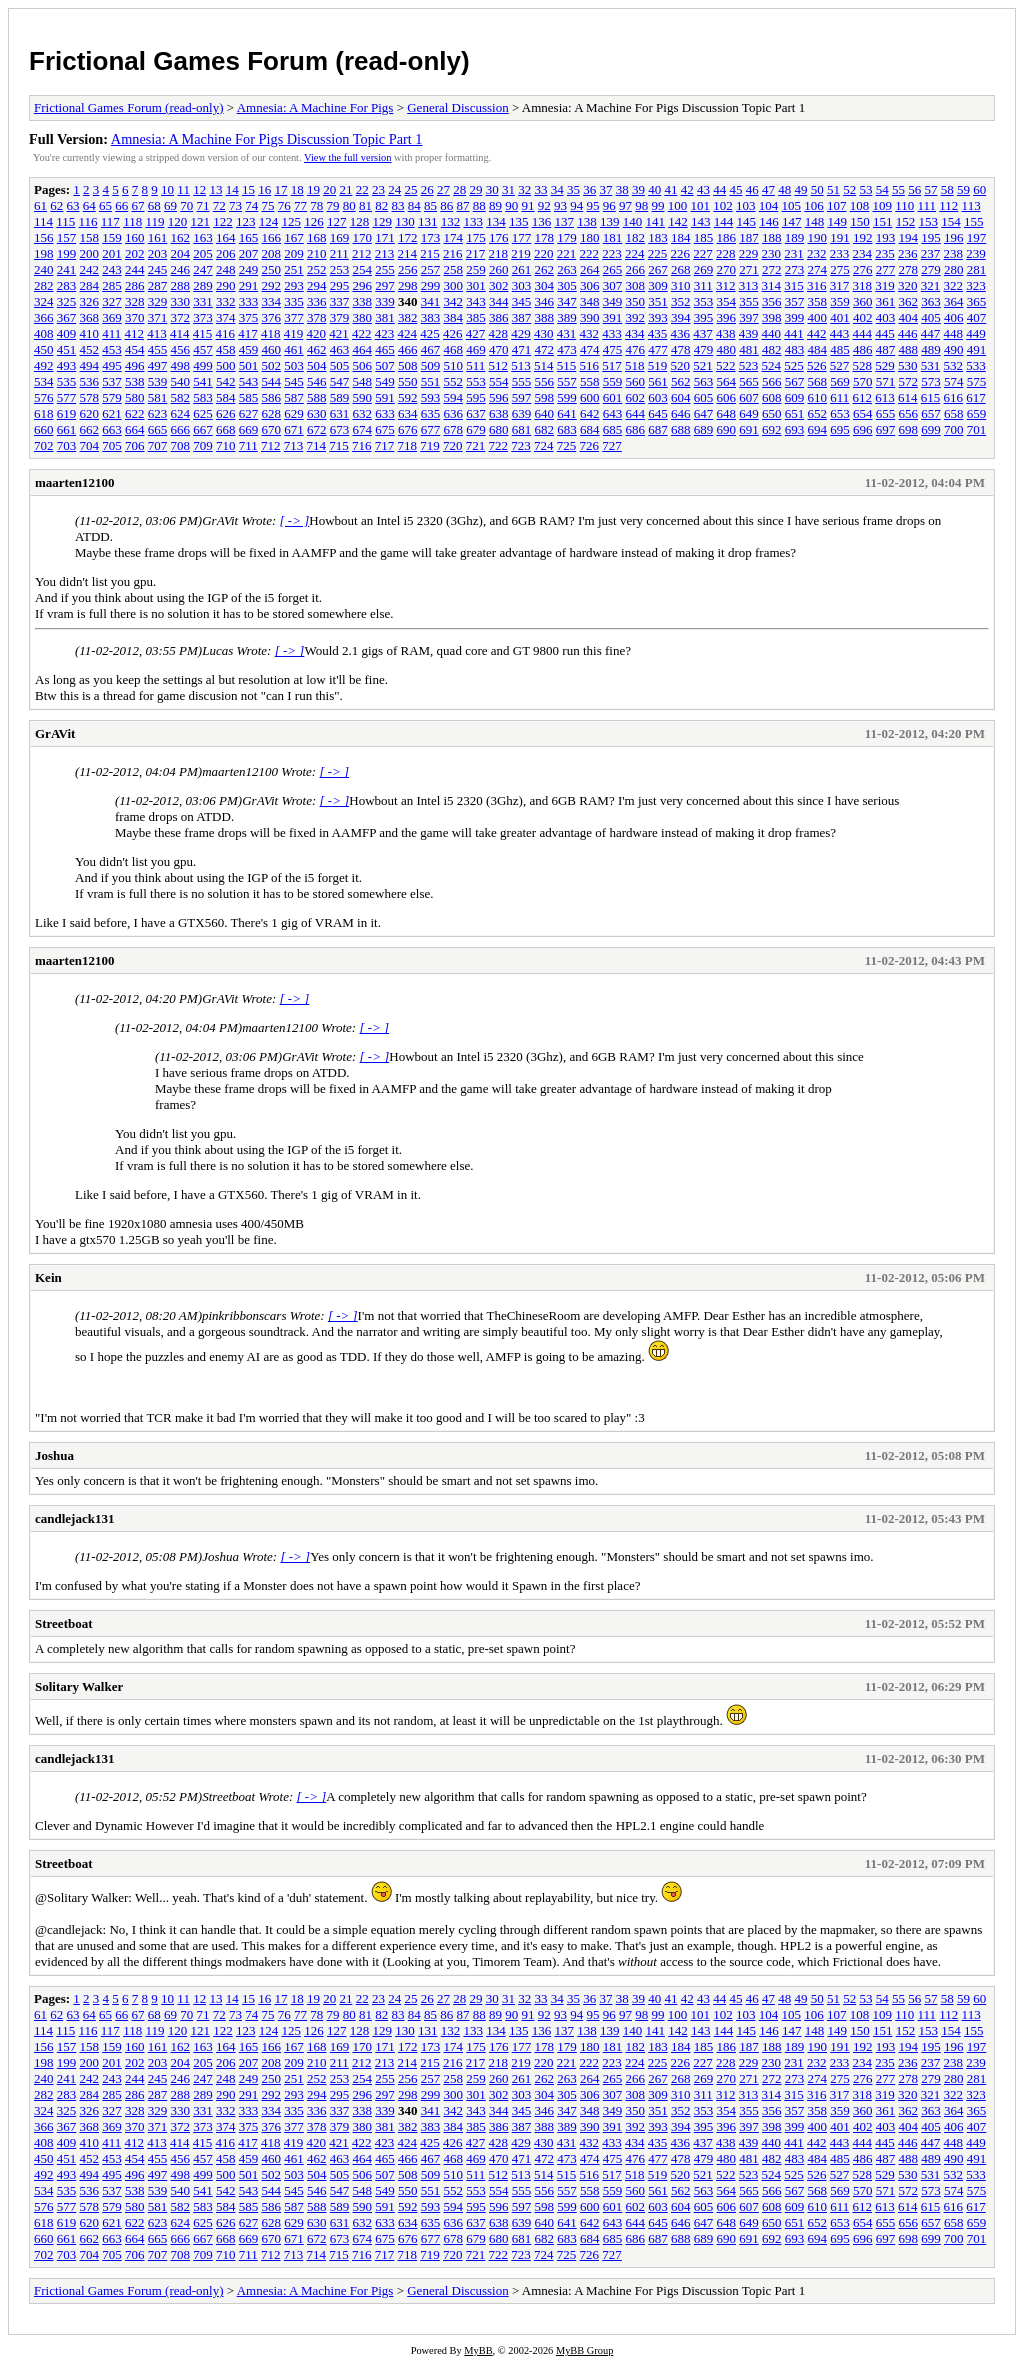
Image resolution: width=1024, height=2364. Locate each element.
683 (567, 429)
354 (727, 301)
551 (431, 381)
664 (135, 429)
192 (863, 237)
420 (317, 333)
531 (931, 365)
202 (135, 253)
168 (317, 237)
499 (203, 365)
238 (954, 253)
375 (249, 317)
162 (181, 237)
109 (883, 205)
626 (226, 413)
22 (362, 189)
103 (746, 205)
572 (909, 381)
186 (727, 237)
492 (44, 365)
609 (795, 397)
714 (317, 445)
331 (203, 301)
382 (408, 317)
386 (499, 317)
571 (886, 381)
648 (727, 413)
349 (613, 301)
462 (317, 349)
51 (833, 189)
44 (719, 189)
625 (203, 413)
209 (294, 253)
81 (365, 205)
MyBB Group (584, 2350)
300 (454, 285)
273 (795, 269)
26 (427, 189)
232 (817, 253)
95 (593, 205)
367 (67, 317)
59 (963, 189)
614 (908, 397)
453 (112, 349)
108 (860, 205)
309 (658, 285)
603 (658, 397)
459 (249, 349)
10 (167, 189)
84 (414, 205)
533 (976, 365)
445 (885, 333)
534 (44, 381)
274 (818, 269)
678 (454, 429)
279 (931, 269)
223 (612, 253)
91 (528, 205)
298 (408, 285)
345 (522, 301)
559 (613, 381)
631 (340, 413)
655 (886, 413)
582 (181, 397)
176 (499, 237)
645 (658, 413)
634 (408, 413)
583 (203, 397)
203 (158, 253)
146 (769, 221)
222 (590, 253)
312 (726, 285)
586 (272, 397)
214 (408, 253)
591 (385, 397)
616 (954, 397)
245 (158, 269)
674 (363, 429)
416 (226, 333)
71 (203, 205)
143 (701, 221)
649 (749, 413)
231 (794, 253)
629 (294, 413)
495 (112, 365)
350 (636, 301)
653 (840, 413)
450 (44, 349)
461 (294, 349)
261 (522, 269)
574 (954, 381)
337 (340, 301)
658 (954, 413)
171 (385, 237)
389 (567, 317)
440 (772, 333)
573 (931, 381)
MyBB (478, 2350)
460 (272, 349)
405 (931, 317)
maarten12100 (74, 482)
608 (772, 397)
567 (795, 381)
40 (654, 189)
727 (612, 445)
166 (272, 237)
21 (345, 189)
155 (974, 221)
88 (479, 205)
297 (385, 285)
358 (818, 301)
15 (248, 189)
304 (545, 285)
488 (909, 349)
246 (181, 269)
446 (908, 333)
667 (203, 429)
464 (363, 349)
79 (333, 205)
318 (863, 285)
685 (613, 429)
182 (636, 237)
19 (313, 189)
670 (272, 429)
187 (749, 237)
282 (44, 285)
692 (772, 429)
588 (317, 397)
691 (749, 429)
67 (138, 205)
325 (67, 301)
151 (883, 221)
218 (499, 253)
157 (67, 237)
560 (636, 381)
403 (886, 317)
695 (840, 429)
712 (271, 445)
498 (181, 365)
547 (340, 381)
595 (476, 397)
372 (181, 317)
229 (749, 253)
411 (111, 333)
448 (954, 333)
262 (545, 269)
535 (67, 381)
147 (792, 221)
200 (90, 253)
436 (681, 333)
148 (815, 221)
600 (590, 397)
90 (511, 205)
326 (90, 301)
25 (410, 189)
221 (567, 253)
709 (203, 445)
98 (641, 205)
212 (362, 253)
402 (863, 317)
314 (772, 285)
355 (749, 301)
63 (73, 205)
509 (431, 365)
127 (337, 221)
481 (749, 349)
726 (590, 445)
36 (589, 189)
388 (545, 317)
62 (56, 205)
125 (291, 221)
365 (977, 301)
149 (837, 221)
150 (860, 221)
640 (545, 413)
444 (863, 333)
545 (294, 381)
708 (181, 445)
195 (931, 237)
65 (105, 205)
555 (522, 381)
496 (135, 365)
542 (226, 381)
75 (268, 205)
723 (521, 445)
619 (67, 413)
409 (67, 333)
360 (863, 301)
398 (772, 317)
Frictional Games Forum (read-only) (249, 61)
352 (681, 301)
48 (784, 189)
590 (363, 397)
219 (521, 253)
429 (521, 333)
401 (840, 317)
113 (971, 205)
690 (727, 429)
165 (249, 237)
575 (977, 381)
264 (590, 269)
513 (521, 365)
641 (567, 413)
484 (818, 349)
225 (658, 253)
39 (638, 189)
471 (522, 349)
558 (590, 381)
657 (931, 413)
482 (772, 349)
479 (704, 349)
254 (363, 269)
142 (678, 221)
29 (475, 189)
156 (44, 237)
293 (294, 285)
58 (947, 189)
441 (794, 333)
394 (681, 317)
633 (385, 413)
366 (44, 317)
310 (681, 285)
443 (840, 333)
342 (454, 301)
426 (453, 333)
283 (67, 285)
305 (567, 285)
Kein (48, 1277)
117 (110, 221)
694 (818, 429)
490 (954, 349)
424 (408, 333)
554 (499, 381)
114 (43, 221)
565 (749, 381)
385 (476, 317)
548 (363, 381)
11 (183, 189)
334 (272, 301)
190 (818, 237)
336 (317, 301)
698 (909, 429)
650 (772, 413)
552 (454, 381)
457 (203, 349)
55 (898, 189)
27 (443, 189)
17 (280, 189)
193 (886, 237)
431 (567, 333)
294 (317, 285)
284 (90, 285)
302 (499, 285)
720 (453, 445)
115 (65, 221)
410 (90, 333)
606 (727, 397)
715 (339, 445)
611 (839, 397)
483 (795, 349)
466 (408, 349)
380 (363, 317)
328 (135, 301)
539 (158, 381)
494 (90, 365)
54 (882, 189)
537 (112, 381)
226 (681, 253)
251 (294, 269)
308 (636, 285)
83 (398, 205)
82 (381, 205)
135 (519, 221)
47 (768, 189)
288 (181, 285)
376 (272, 317)
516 (590, 365)
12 (199, 189)
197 (977, 237)
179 (567, 237)
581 (158, 397)
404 (909, 317)
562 (681, 381)
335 (294, 301)
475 (613, 349)
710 (226, 445)
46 (752, 189)
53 (865, 189)
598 (545, 397)
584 (226, 397)
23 (378, 189)
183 (658, 237)
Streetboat (64, 1623)
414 (180, 333)
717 (385, 445)
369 (112, 317)
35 (573, 189)
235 (885, 253)
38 (622, 189)
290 (226, 285)
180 (590, 237)
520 (681, 365)
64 (89, 205)
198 (44, 253)
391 (613, 317)
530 (908, 365)
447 (931, 333)
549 (385, 381)
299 (431, 285)
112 (948, 205)
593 (431, 397)
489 (931, 349)
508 (408, 365)
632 (363, 413)
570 (863, 381)
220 (544, 253)
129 (382, 221)
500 (226, 365)
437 (703, 333)
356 (772, 301)
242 (90, 269)
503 (294, 365)
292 (272, 285)
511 (475, 365)
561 (658, 381)
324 (44, 301)
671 (294, 429)
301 (476, 285)
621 (112, 413)
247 (203, 269)
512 (499, 365)
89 (495, 205)
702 (44, 445)
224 (635, 253)
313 (749, 285)
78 (316, 205)
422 (362, 333)
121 (200, 221)
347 (567, 301)
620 (90, 413)
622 (135, 413)
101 (701, 205)
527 (840, 365)
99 (658, 205)
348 (590, 301)
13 (215, 189)
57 (930, 189)
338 (363, 301)
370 (135, 317)
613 (885, 397)
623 (158, 413)
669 (249, 429)
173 (431, 237)
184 (681, 237)
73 (235, 205)
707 (158, 445)
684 (590, 429)
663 (112, 429)
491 (977, 349)
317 (840, 285)
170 (363, 237)
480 (727, 349)
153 (928, 221)
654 (863, 413)
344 (499, 301)
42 (687, 189)
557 (567, 381)
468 (454, 349)
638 (499, 413)
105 (792, 205)
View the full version (347, 157)
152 (906, 221)
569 (840, 381)
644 (636, 413)
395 (704, 317)
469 (476, 349)
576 (44, 397)
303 (522, 285)
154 (951, 221)
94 (576, 205)
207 (249, 253)
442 (817, 333)
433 (612, 333)
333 (249, 301)
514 (544, 365)
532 (954, 365)
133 (473, 221)
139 (610, 221)
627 (249, 413)
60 (979, 189)
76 (284, 205)
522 (726, 365)
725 (567, 445)
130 (405, 221)
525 (794, 365)
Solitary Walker (79, 1686)
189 (795, 237)
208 (272, 253)
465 (385, 349)
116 (88, 221)
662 (90, 429)
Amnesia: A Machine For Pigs (315, 107)
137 (564, 221)
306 (590, 285)
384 (454, 317)
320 (908, 285)
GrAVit (55, 733)
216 (453, 253)
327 (112, 301)
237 (931, 253)
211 (339, 253)
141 (655, 221)
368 (90, 317)
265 (613, 269)
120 (178, 221)
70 (186, 205)
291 (249, 285)
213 (385, 253)
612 (863, 397)
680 (499, 429)
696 (863, 429)
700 (954, 429)
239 (976, 253)
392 (636, 317)
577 (67, 397)
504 (317, 365)
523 (749, 365)
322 (954, 285)
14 (232, 189)
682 (545, 429)
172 (408, 237)
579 (112, 397)
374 (226, 317)
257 (431, 269)
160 (135, 237)
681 (522, 429)
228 (726, 253)
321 (931, 285)
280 (954, 269)
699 (931, 429)
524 (772, 365)
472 (545, 349)
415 (203, 333)
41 (670, 189)
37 (605, 189)
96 (609, 205)
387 (522, 317)
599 (567, 397)
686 (636, 429)
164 (226, 237)
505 (340, 365)
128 (360, 221)
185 (704, 237)
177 (522, 237)
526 (817, 365)
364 (954, 301)
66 (121, 205)
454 (135, 349)
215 (430, 253)
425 (430, 333)
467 (431, 349)
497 (158, 365)
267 (658, 269)
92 (544, 205)
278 (909, 269)
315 (794, 285)
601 (613, 397)
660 (44, 429)
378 (317, 317)
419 (294, 333)
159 (112, 237)
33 (540, 189)
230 (772, 253)
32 (524, 189)
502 (272, 365)
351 (658, 301)
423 (385, 333)
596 (499, 397)
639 (522, 413)
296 (363, 285)
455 (158, 349)
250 (272, 269)
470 (499, 349)
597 (522, 397)
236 (908, 253)
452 (90, 349)
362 (909, 301)
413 (157, 333)
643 (613, 413)
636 (454, 413)
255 (385, 269)
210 (317, 253)
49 (800, 189)
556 (545, 381)
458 (226, 349)
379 (340, 317)
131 (428, 221)
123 (246, 221)
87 (463, 205)
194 (909, 237)
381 (385, 317)
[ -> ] (295, 520)
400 (818, 317)
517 (612, 365)
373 (203, 317)
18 (297, 189)
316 (817, 285)
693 (795, 429)
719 (430, 445)
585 (249, 397)
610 (818, 397)
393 (658, 317)
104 (769, 205)
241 (67, 269)
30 (492, 189)
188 (772, 237)
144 (724, 221)
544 (272, 381)
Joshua (54, 1455)
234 (863, 253)
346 (545, 301)
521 (703, 365)
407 (977, 317)
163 (203, 237)
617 (976, 397)
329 (158, 301)
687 (658, 429)
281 (977, 269)
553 (476, 381)
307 (613, 285)
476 (636, 349)
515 (567, 365)
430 (544, 333)
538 (135, 381)
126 (314, 221)
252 (317, 269)
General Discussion (457, 107)
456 (181, 349)
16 (264, 189)
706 (135, 445)
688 (681, 429)
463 (340, 349)
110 (904, 205)
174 (454, 237)
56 (914, 189)
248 (226, 269)
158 (90, 237)
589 (340, 397)
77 (300, 205)
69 (170, 205)
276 (863, 269)
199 (67, 253)
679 (476, 429)
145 (746, 221)
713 (294, 445)
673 (340, 429)
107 (837, 205)
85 (430, 205)
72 (219, 205)
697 (886, 429)
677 (431, 429)
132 (451, 221)
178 (545, 237)
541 (203, 381)
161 (158, 237)
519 (658, 365)
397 (749, 317)
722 (499, 445)
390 (590, 317)
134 (496, 221)
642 (590, 413)
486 (863, 349)
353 (704, 301)
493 (67, 365)
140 (633, 221)
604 (681, 397)
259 (476, 269)
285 (112, 285)
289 (203, 285)
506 (363, 365)
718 (408, 445)
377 (294, 317)
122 (223, 221)
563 (704, 381)
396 (727, 317)
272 (772, 269)
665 (158, 429)
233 (840, 253)
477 (658, 349)
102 (723, 205)
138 (587, 221)
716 (362, 445)
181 (613, 237)
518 (635, 365)
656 (909, 413)
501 (249, 365)
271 (749, 269)
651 (795, 413)
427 (476, 333)
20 (329, 189)
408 (44, 333)
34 (557, 189)
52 (849, 189)
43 (703, 189)
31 (508, 189)
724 (544, 445)
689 (704, 429)
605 (704, 397)
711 (248, 445)
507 (385, 365)
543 (249, 381)
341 (431, 301)
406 (954, 317)
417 (248, 333)
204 (181, 253)
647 (704, 413)
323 (976, 285)
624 (181, 413)
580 (135, 397)
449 (976, 333)
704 (90, 445)
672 (317, 429)
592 (408, 397)
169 (340, 237)
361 (886, 301)
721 (476, 445)
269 (704, 269)
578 (90, 397)
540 (181, 381)
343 (476, 301)
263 (567, 269)
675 (385, 429)
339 (385, 301)
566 (772, 381)
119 (154, 221)
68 (154, 205)
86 (446, 205)
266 (636, 269)
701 (977, 429)
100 (678, 205)
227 (703, 253)
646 (681, 413)
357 (795, 301)
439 (749, 333)
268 (681, 269)
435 (658, 333)
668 (226, 429)
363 (931, 301)
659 (977, 413)
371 (158, 317)
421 (339, 333)
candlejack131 (74, 1518)
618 (44, 413)
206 (226, 253)
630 (317, 413)
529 (885, 365)
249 (249, 269)
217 (476, 253)
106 (814, 205)
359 (840, 301)
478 (681, 349)
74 (251, 205)
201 (112, 253)
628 (272, 413)
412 (135, 333)
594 (454, 397)
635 (431, 413)
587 (294, 397)
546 (317, 381)
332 (226, 301)
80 (349, 205)
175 (476, 237)
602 (636, 397)
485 (840, 349)
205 (203, 253)
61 (40, 205)
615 (931, 397)
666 (181, 429)
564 (727, 381)
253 (340, 269)
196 (954, 237)
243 (112, 269)
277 (886, 269)
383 (431, 317)
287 (158, 285)
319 (885, 285)
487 (886, 349)
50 (817, 189)
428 (499, 333)
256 (408, 269)
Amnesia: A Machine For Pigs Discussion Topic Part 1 (267, 139)
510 (454, 365)
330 (181, 301)
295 (340, 285)
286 (135, 285)
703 (67, 445)
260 (499, 269)
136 (542, 221)
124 (269, 221)
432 (590, 333)
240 (44, 269)
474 (590, 349)
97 (625, 205)
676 (408, 429)
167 (294, 237)
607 (749, 397)
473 (567, 349)
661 (67, 429)
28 (459, 189)
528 (863, 365)
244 (135, 269)
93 (560, 205)
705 (112, 445)
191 (840, 237)
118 (132, 221)
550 (408, 381)
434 (635, 333)
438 (726, 333)
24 (394, 189)
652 (818, 413)
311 (703, 285)
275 (840, 269)
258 (454, 269)
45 (735, 189)
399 (795, 317)
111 (927, 205)
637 (476, 413)
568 (818, 381)
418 (271, 333)
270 (727, 269)
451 (67, 349)
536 (90, 381)
